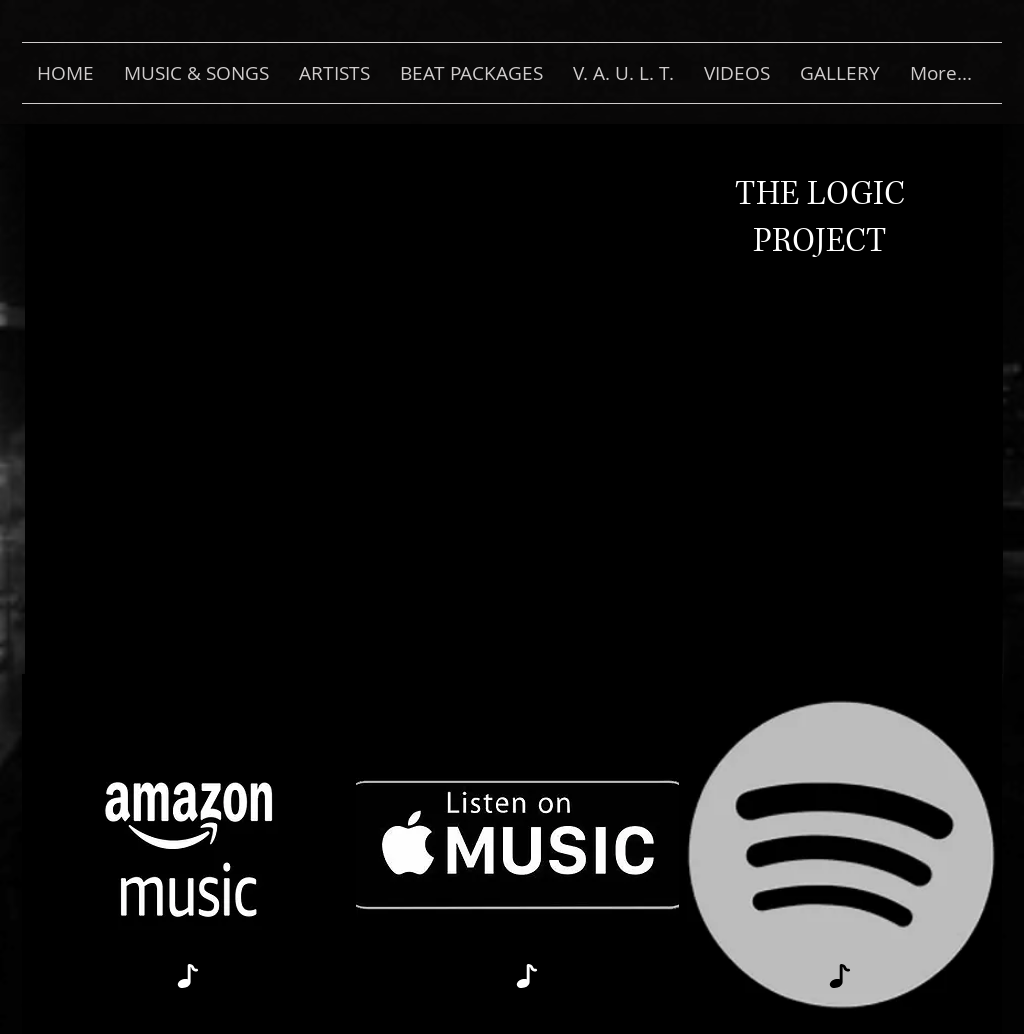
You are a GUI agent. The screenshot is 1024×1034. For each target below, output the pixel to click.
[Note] (188, 975)
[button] (196, 73)
